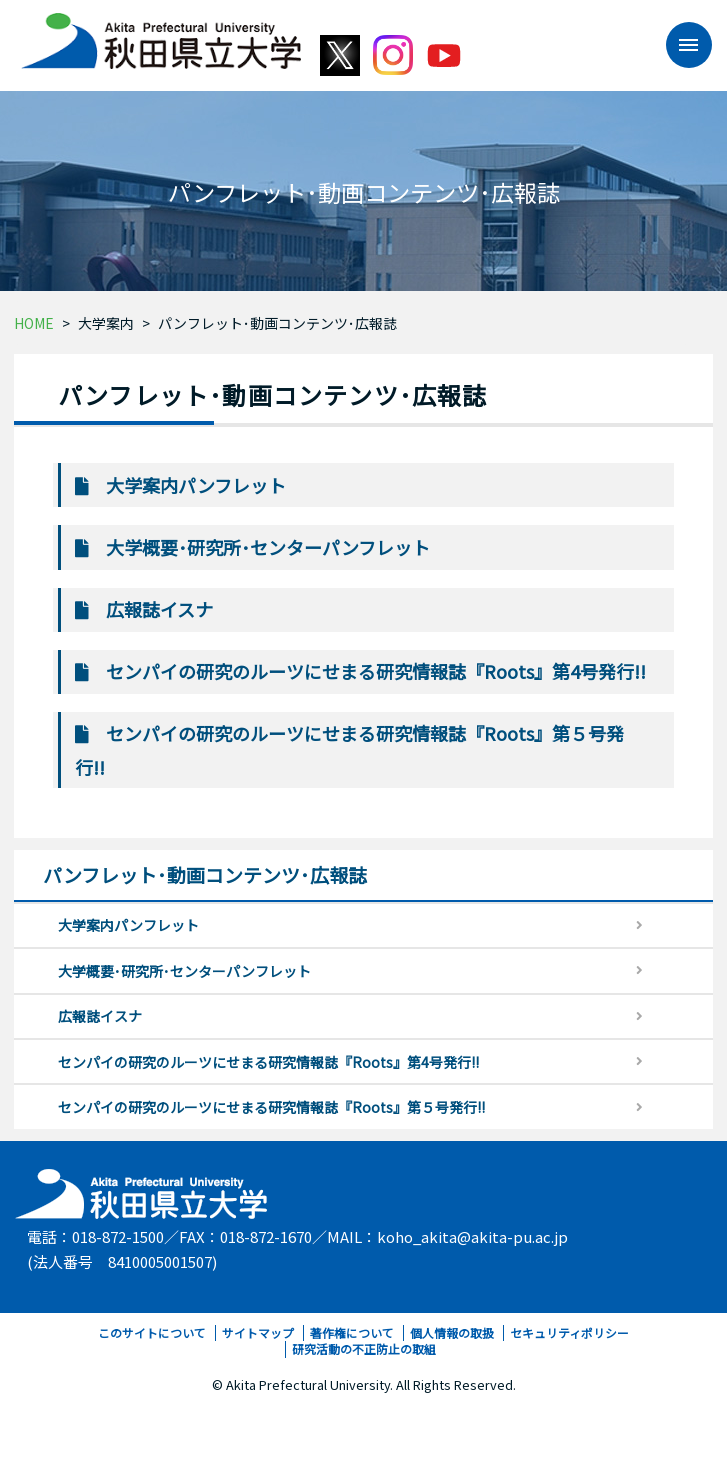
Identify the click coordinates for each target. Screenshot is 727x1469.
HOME (34, 323)
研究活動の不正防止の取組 (364, 1348)
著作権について (352, 1332)
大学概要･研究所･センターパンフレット (268, 547)
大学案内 (106, 323)
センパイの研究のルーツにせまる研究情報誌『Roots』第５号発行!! (271, 1107)
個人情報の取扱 (452, 1332)
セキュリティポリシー (569, 1332)
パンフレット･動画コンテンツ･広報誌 (277, 323)
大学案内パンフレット (196, 485)
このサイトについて (152, 1332)
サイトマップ (258, 1332)
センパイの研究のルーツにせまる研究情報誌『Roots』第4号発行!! (376, 671)
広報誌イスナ (159, 609)
